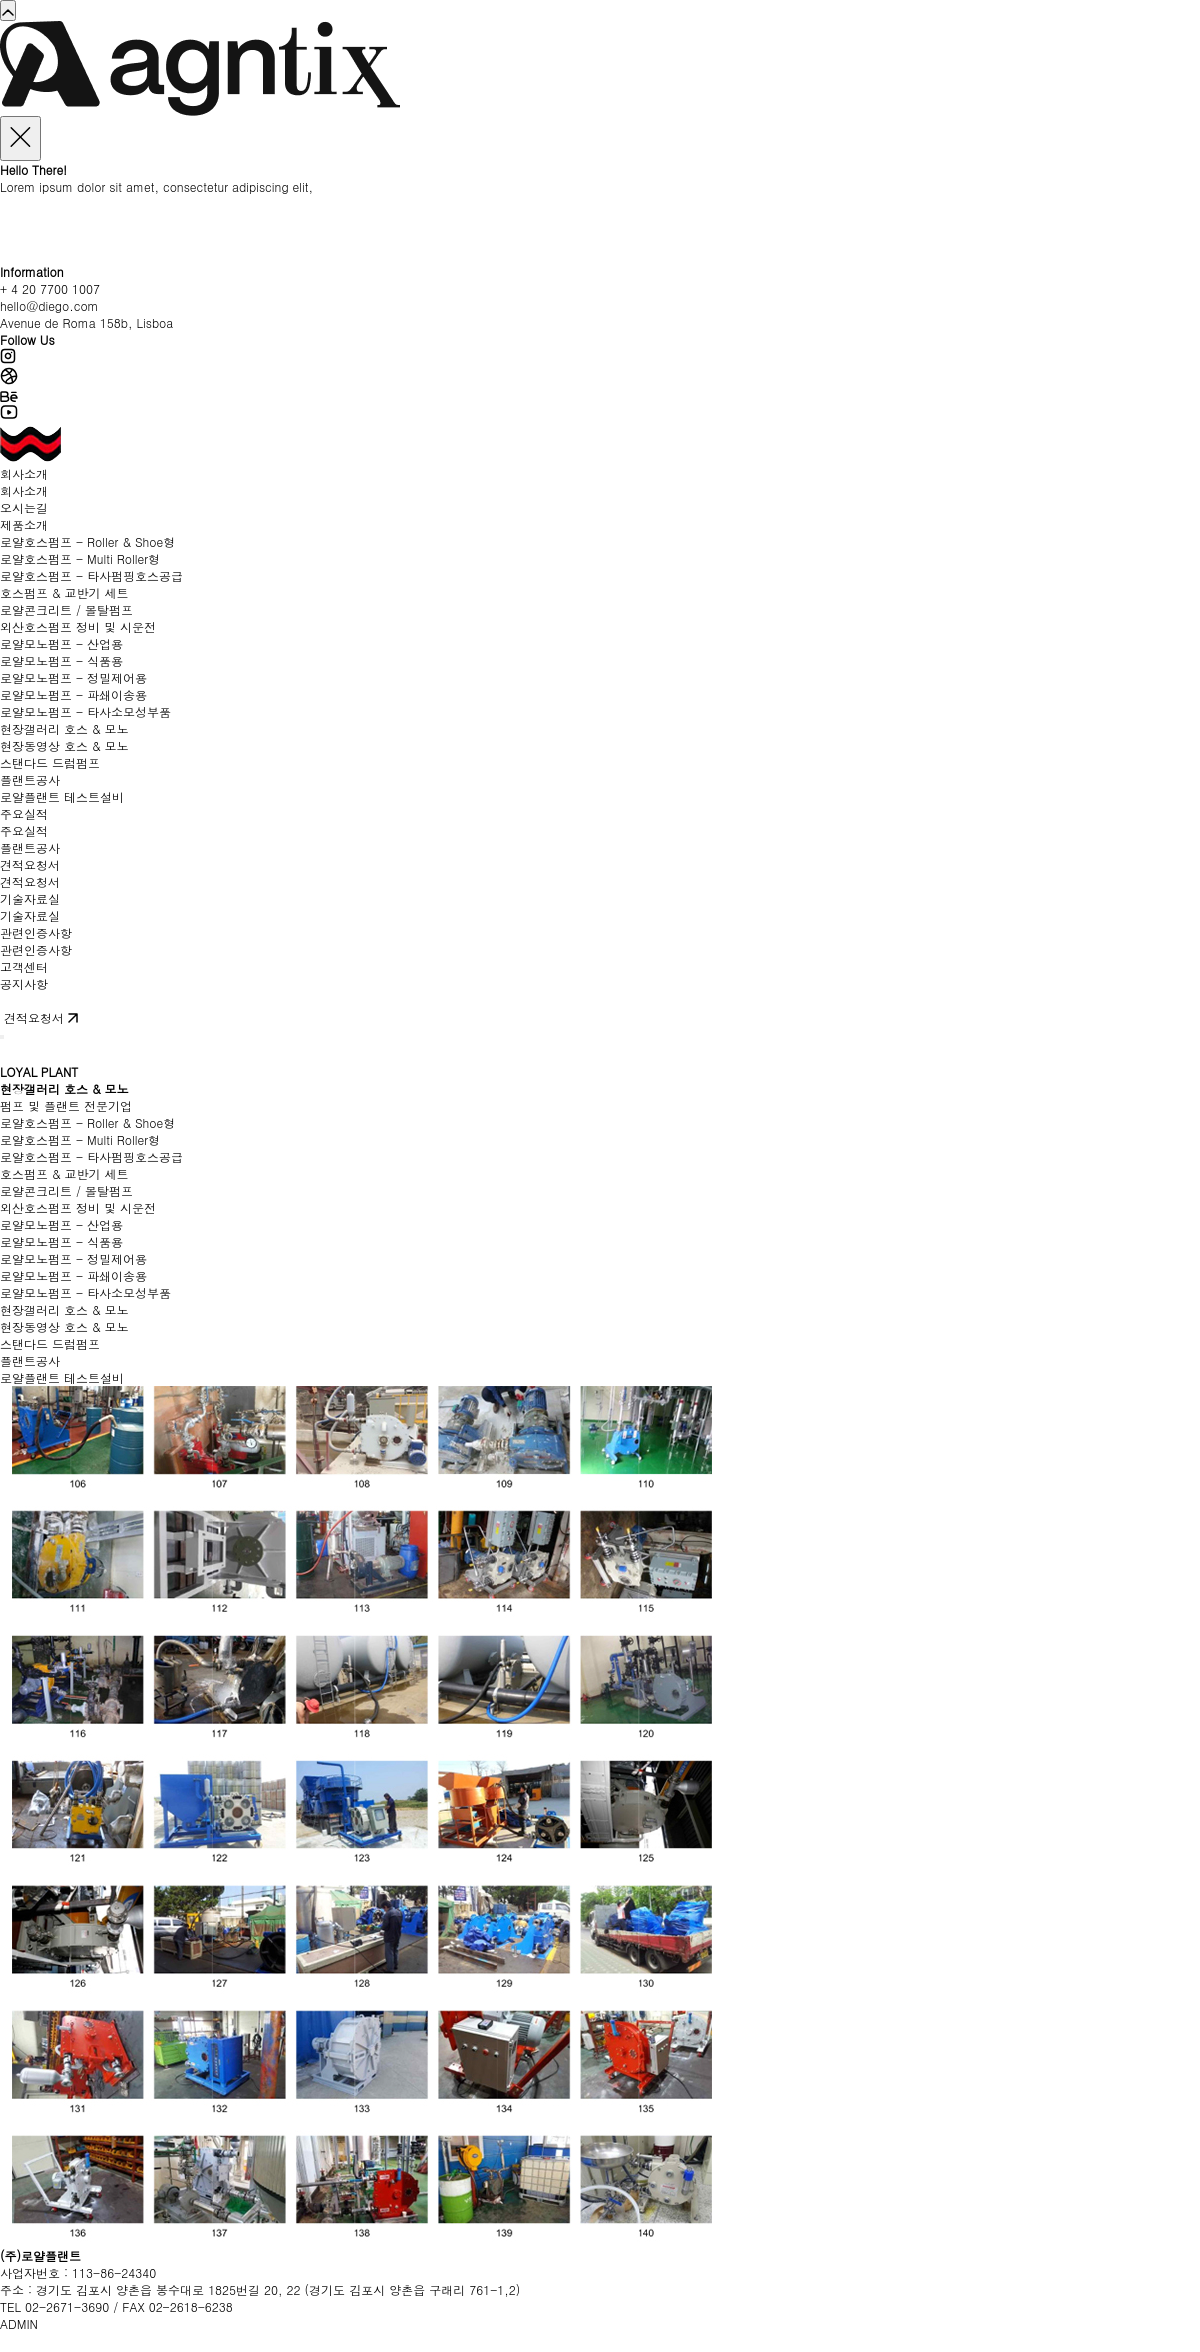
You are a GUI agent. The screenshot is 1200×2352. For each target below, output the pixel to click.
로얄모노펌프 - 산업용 (61, 643)
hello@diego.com (49, 305)
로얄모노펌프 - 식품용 (61, 660)
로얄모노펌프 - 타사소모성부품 (85, 711)
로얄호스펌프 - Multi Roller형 (80, 558)
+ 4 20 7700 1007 (50, 288)
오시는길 (24, 507)
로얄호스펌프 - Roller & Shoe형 (87, 541)
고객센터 (24, 966)
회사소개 (24, 473)
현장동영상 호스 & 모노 (64, 745)
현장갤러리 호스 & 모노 (64, 728)
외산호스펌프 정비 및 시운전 (78, 626)
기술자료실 (30, 898)
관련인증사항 (36, 932)
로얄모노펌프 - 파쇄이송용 (73, 694)
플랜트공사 (30, 779)
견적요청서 (30, 864)
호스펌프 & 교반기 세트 (64, 592)
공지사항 (24, 983)
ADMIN (19, 2323)
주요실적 (24, 813)
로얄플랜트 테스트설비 (62, 796)
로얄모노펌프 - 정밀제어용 (73, 677)
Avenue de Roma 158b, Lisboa (86, 322)
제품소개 (24, 524)
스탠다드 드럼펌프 (50, 762)
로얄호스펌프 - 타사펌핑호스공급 (91, 575)
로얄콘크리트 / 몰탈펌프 (66, 609)
